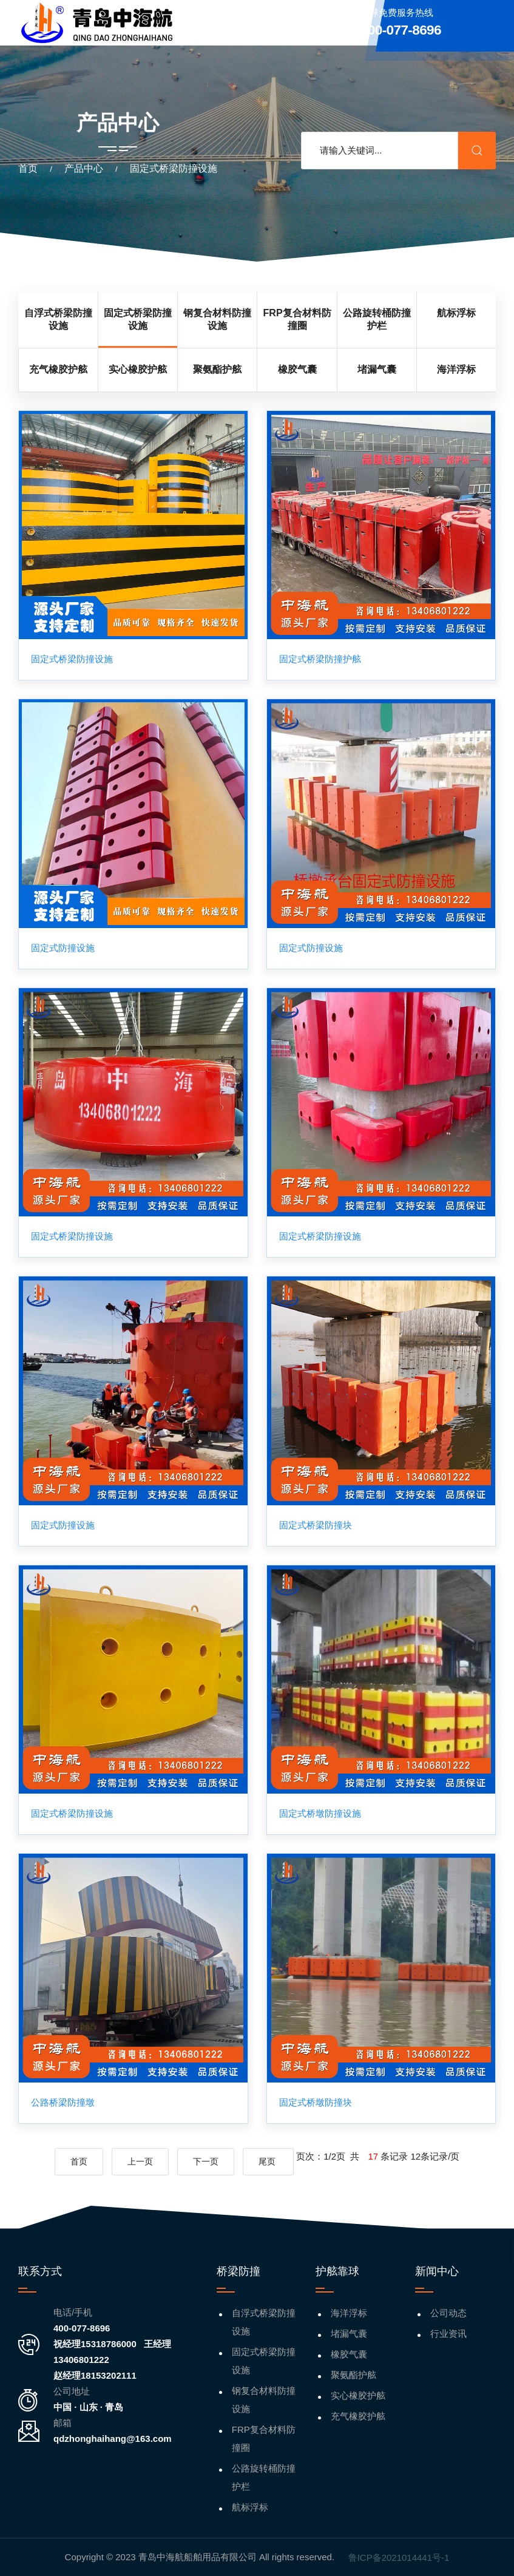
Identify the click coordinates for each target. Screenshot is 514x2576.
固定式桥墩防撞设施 (320, 1813)
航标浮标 (250, 2507)
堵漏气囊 (349, 2333)
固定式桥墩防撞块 (315, 2102)
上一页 (140, 2161)
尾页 (268, 2161)
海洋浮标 (349, 2313)
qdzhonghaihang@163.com (112, 2438)
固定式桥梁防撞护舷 (320, 659)
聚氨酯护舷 (353, 2375)
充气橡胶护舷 (358, 2416)
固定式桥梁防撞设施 (72, 659)
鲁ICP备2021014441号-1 (399, 2557)
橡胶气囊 (349, 2354)
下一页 (205, 2161)
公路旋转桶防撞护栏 (264, 2477)
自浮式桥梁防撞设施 (264, 2322)
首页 (28, 168)
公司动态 (448, 2313)
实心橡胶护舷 (358, 2395)
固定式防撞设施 (63, 948)
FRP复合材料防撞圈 (264, 2438)
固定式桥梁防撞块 (315, 1525)
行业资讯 (448, 2333)
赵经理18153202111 (95, 2375)
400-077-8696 (81, 2328)
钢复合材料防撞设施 (264, 2399)
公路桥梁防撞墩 (63, 2102)
